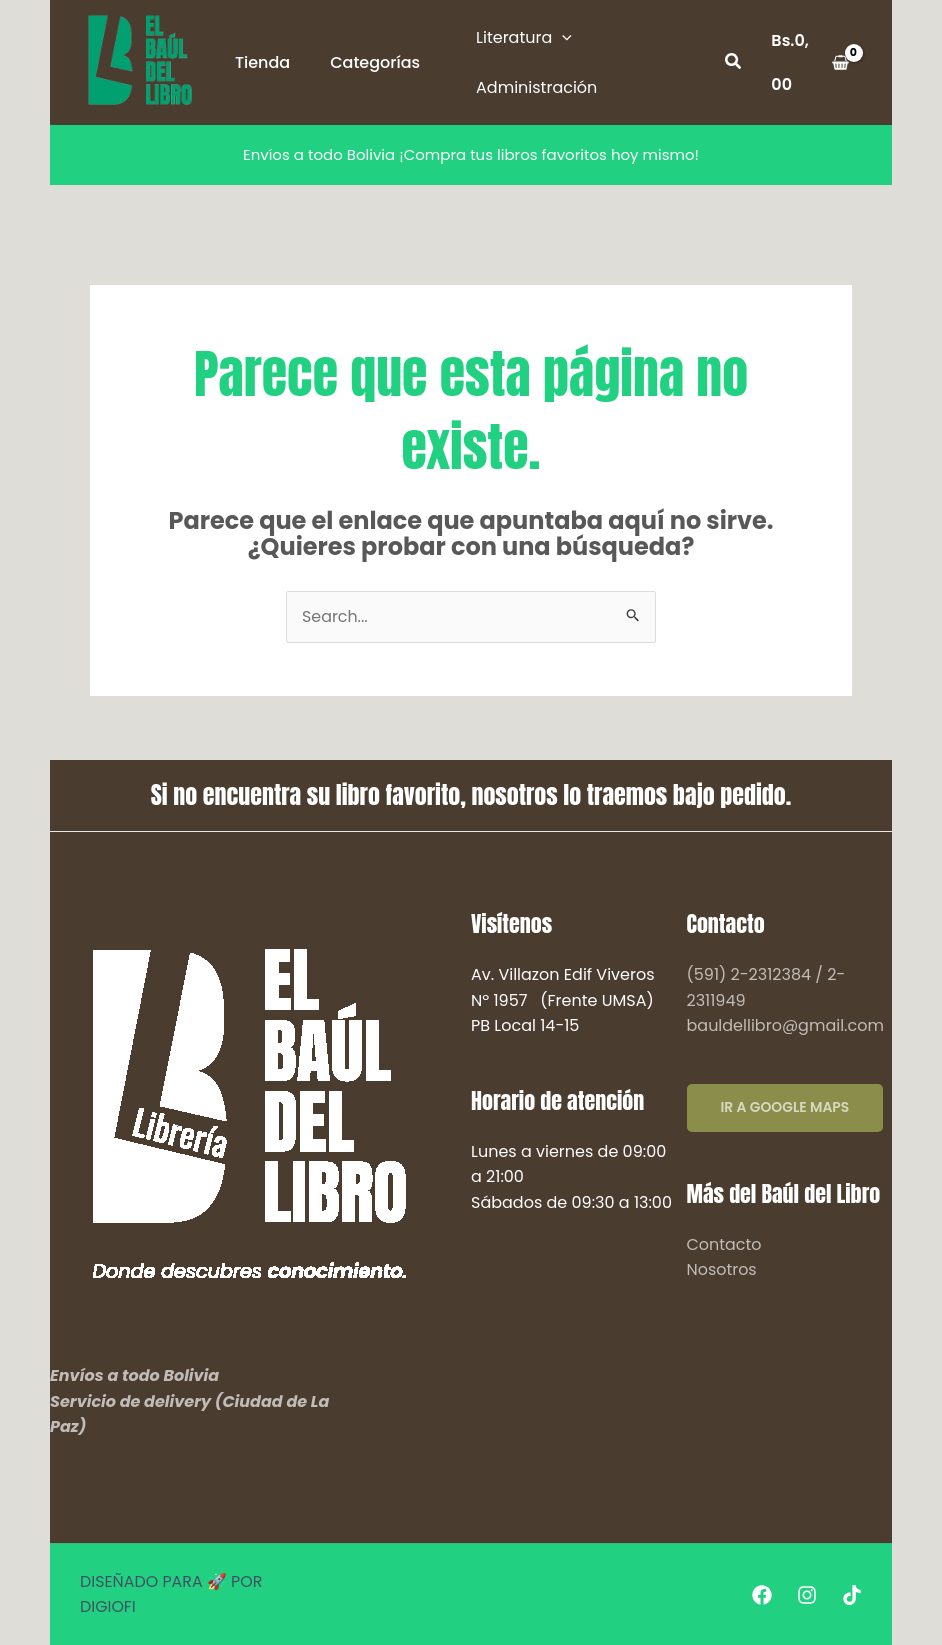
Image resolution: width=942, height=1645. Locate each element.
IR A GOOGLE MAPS (786, 1108)
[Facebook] (762, 1595)
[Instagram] (807, 1595)
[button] (734, 63)
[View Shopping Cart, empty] (810, 62)
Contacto (724, 1244)
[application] (562, 37)
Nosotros (722, 1269)
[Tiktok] (852, 1595)
